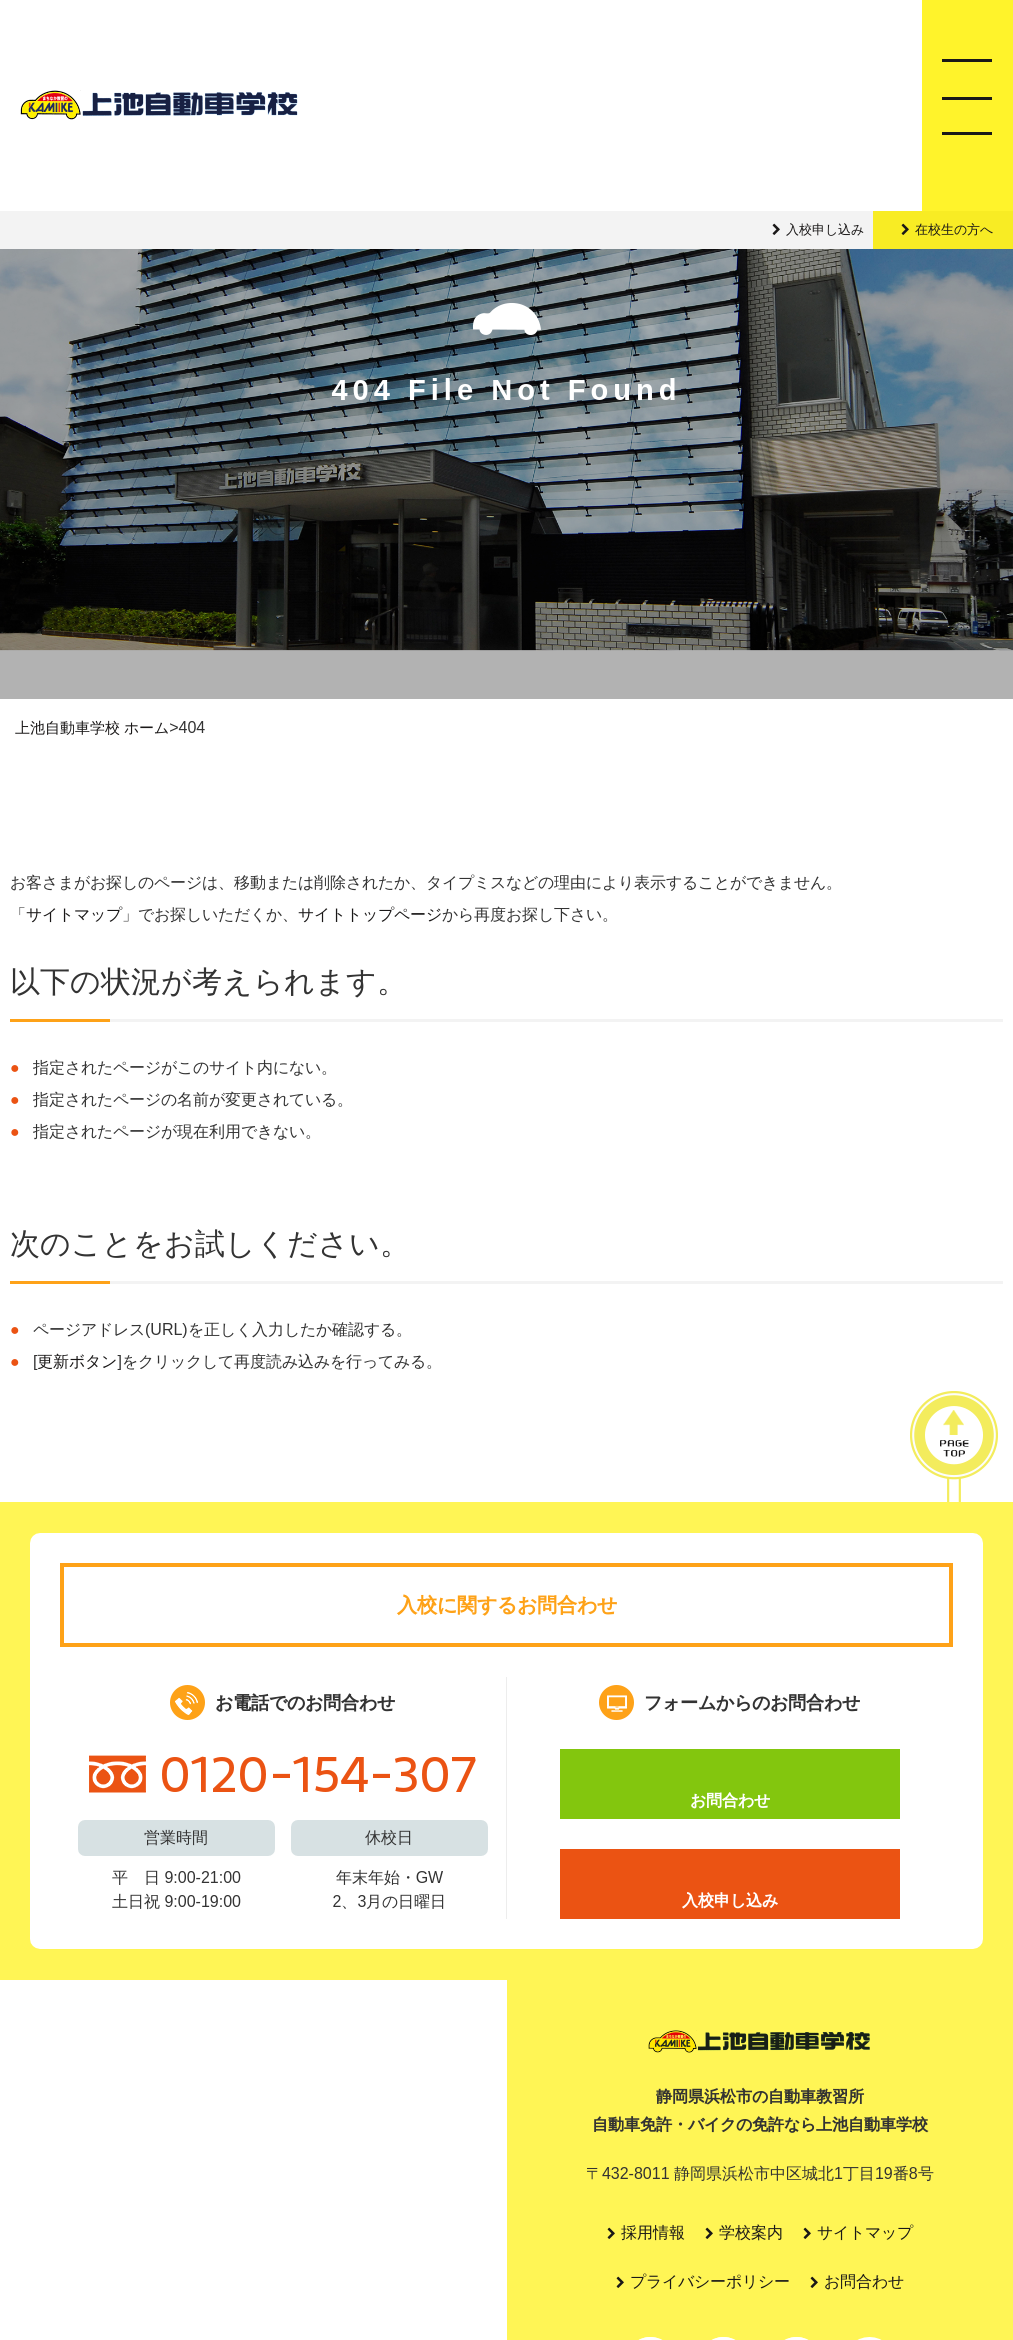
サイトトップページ (370, 915)
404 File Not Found (507, 454)
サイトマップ (74, 915)
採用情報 (652, 2234)
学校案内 (752, 2234)
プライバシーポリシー (710, 2284)
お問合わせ (730, 1786)
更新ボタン (77, 1362)
